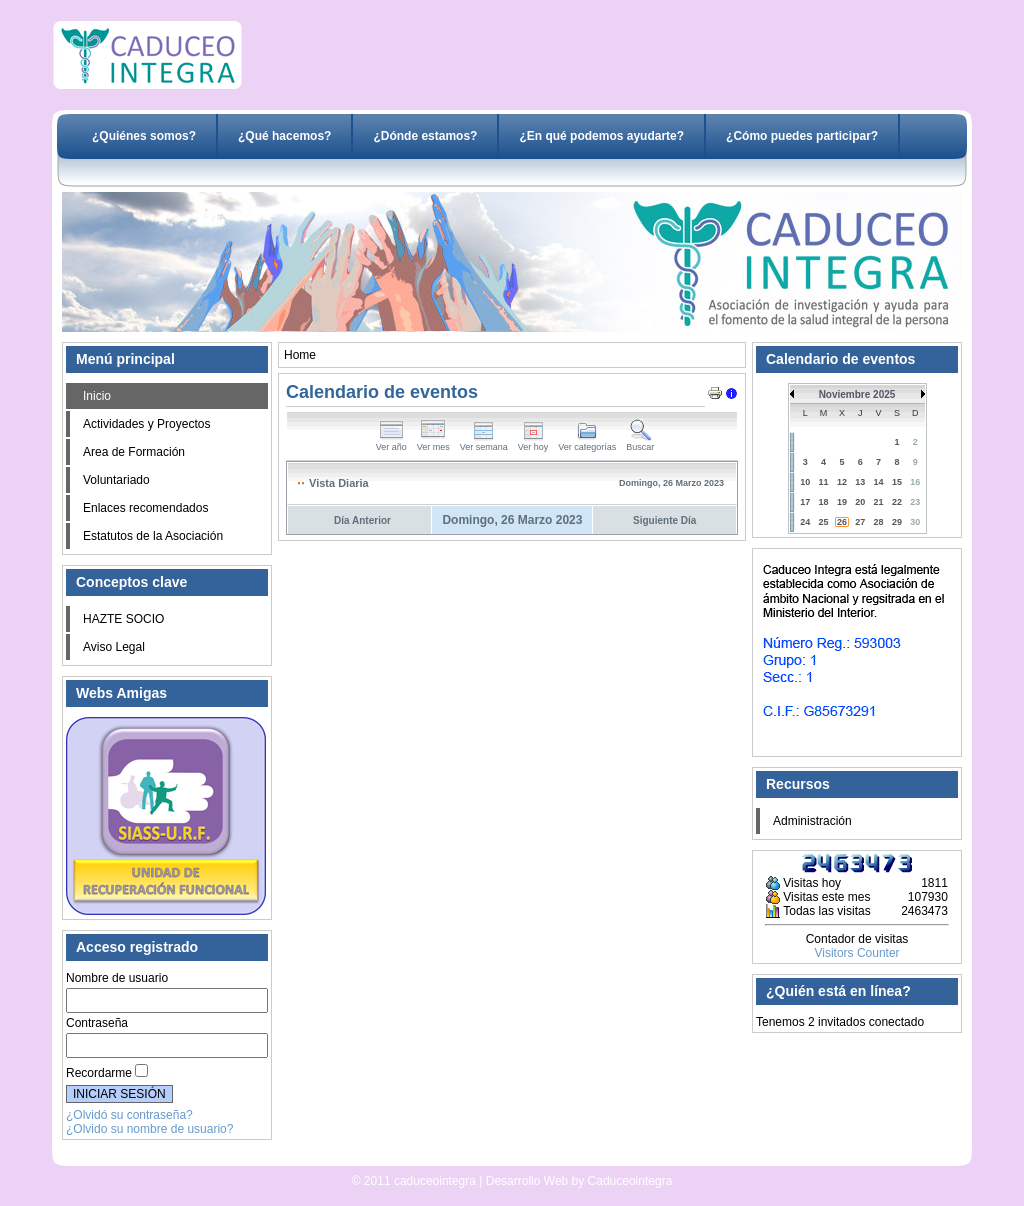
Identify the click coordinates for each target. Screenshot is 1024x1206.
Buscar (640, 443)
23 (915, 502)
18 (824, 502)
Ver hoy (533, 443)
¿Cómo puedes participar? (802, 136)
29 (897, 522)
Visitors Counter (856, 953)
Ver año (391, 443)
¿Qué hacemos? (284, 136)
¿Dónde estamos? (425, 136)
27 (860, 522)
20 (860, 502)
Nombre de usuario (117, 978)
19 (842, 502)
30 (915, 522)
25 (824, 522)
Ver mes (433, 443)
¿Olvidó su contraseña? (129, 1115)
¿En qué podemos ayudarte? (601, 136)
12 (842, 482)
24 (805, 522)
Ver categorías (587, 443)
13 (860, 482)
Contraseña (97, 1023)
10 (805, 482)
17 (805, 502)
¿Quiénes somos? (144, 136)
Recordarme (99, 1073)
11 (824, 482)
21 (879, 502)
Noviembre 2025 (857, 394)
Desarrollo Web (460, 1158)
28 (879, 522)
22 (897, 502)
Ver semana (484, 443)
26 (842, 522)
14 (879, 482)
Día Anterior (362, 520)
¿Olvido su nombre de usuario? (149, 1129)
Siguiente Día (664, 520)
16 (915, 482)
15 (897, 482)
